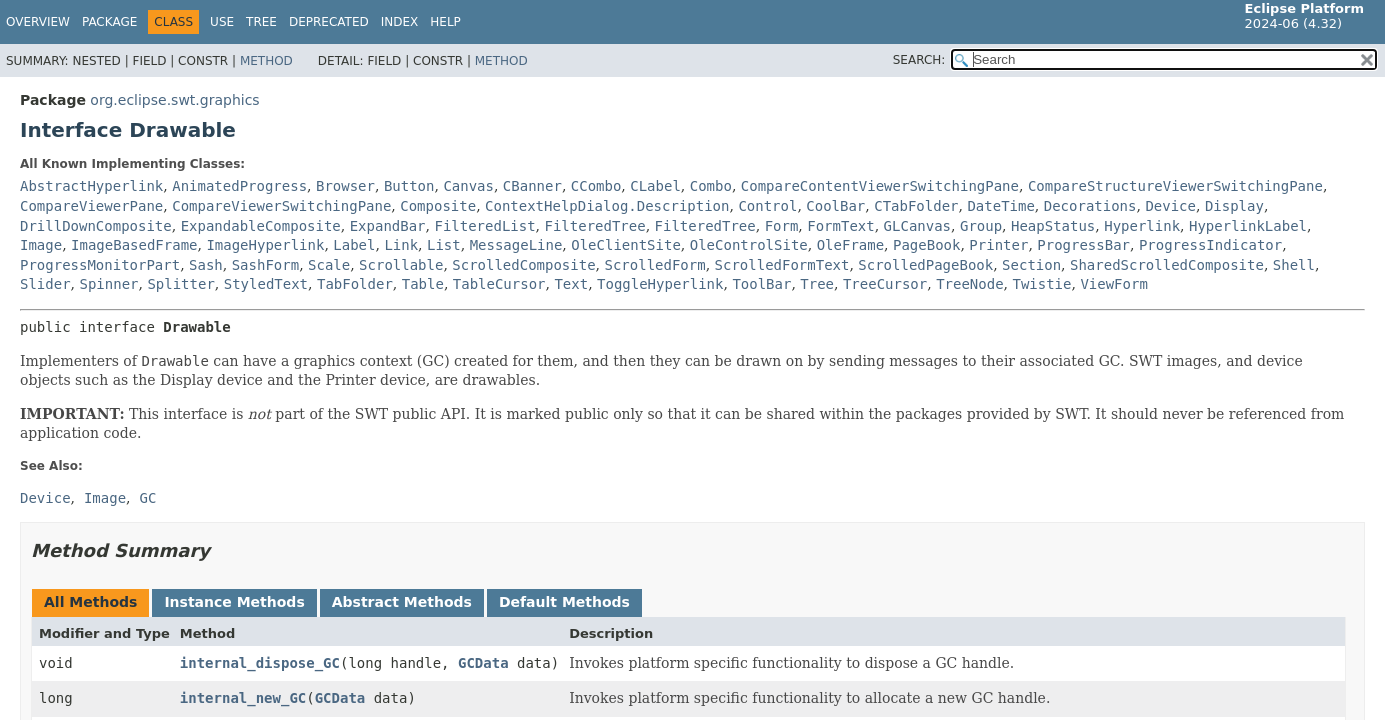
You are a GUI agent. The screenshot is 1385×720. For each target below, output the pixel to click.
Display (1234, 206)
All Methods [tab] (90, 602)
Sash (206, 265)
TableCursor (499, 284)
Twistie (1041, 284)
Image (41, 245)
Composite (438, 206)
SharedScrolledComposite (1167, 265)
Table (423, 284)
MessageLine (516, 245)
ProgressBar (1083, 245)
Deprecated (329, 22)
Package (109, 22)
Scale (329, 265)
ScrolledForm (655, 265)
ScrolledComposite (523, 265)
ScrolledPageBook (925, 265)
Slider (45, 284)
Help (445, 22)
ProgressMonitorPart (100, 265)
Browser (345, 186)
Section (1031, 265)
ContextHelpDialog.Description (607, 206)
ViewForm (1113, 284)
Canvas (468, 186)
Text (571, 284)
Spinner (108, 284)
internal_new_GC (243, 698)
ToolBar (761, 284)
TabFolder (355, 284)
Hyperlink (1142, 226)
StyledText (266, 284)
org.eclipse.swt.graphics (174, 100)
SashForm (265, 265)
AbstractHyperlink (91, 186)
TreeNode (969, 284)
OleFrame (850, 245)
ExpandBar (388, 226)
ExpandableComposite (261, 226)
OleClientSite (626, 245)
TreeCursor (885, 284)
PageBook (926, 245)
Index (400, 22)
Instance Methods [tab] (234, 602)
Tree (261, 22)
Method (266, 61)
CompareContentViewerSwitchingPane (880, 186)
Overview (38, 22)
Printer (998, 245)
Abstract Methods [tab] (402, 602)
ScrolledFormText (782, 265)
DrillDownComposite (96, 226)
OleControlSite (749, 245)
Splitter (180, 284)
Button (409, 186)
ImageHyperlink (265, 245)
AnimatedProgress (239, 186)
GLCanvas (917, 226)
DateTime (1000, 206)
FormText (840, 226)
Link (401, 245)
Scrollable (401, 265)
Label (354, 245)
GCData (483, 663)
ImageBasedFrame (134, 245)
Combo (711, 186)
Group (981, 226)
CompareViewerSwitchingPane (281, 206)
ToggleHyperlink (660, 284)
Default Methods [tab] (564, 602)
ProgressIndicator (1210, 245)
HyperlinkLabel (1248, 226)
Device (1170, 206)
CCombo (596, 186)
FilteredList (484, 226)
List (444, 245)
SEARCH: (919, 60)
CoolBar (835, 206)
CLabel (655, 186)
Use (222, 22)
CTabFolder (916, 206)
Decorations (1090, 206)
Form (782, 226)
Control (767, 206)
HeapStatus (1053, 226)
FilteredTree (595, 226)
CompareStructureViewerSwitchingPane (1175, 186)
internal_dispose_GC (260, 663)
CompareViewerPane (91, 206)
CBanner (532, 186)
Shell (1294, 265)
